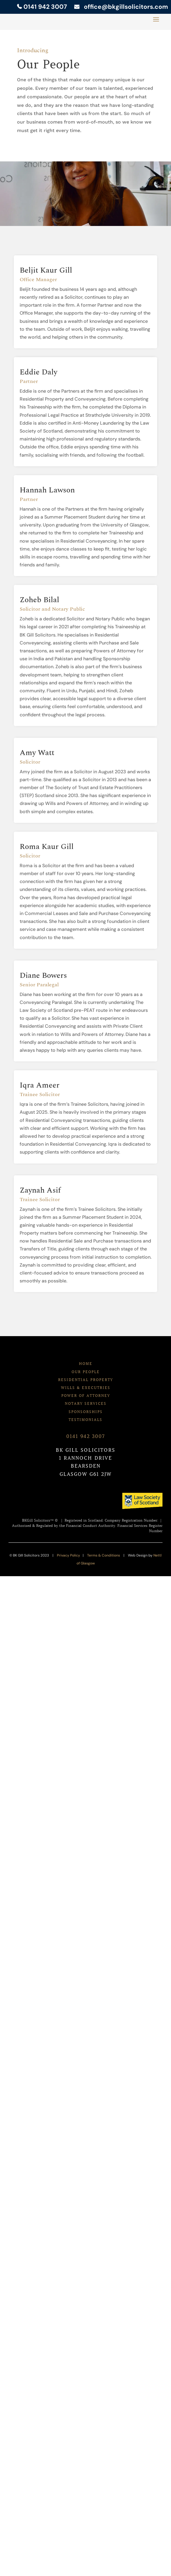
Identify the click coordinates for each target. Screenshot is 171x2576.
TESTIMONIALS (85, 1419)
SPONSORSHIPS (86, 1411)
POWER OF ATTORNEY (85, 1395)
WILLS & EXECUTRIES (85, 1387)
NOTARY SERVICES (85, 1403)
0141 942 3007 (42, 7)
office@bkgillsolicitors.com (123, 7)
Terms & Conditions (103, 1555)
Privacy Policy (68, 1555)
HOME (85, 1363)
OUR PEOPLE (86, 1372)
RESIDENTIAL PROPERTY (85, 1380)
